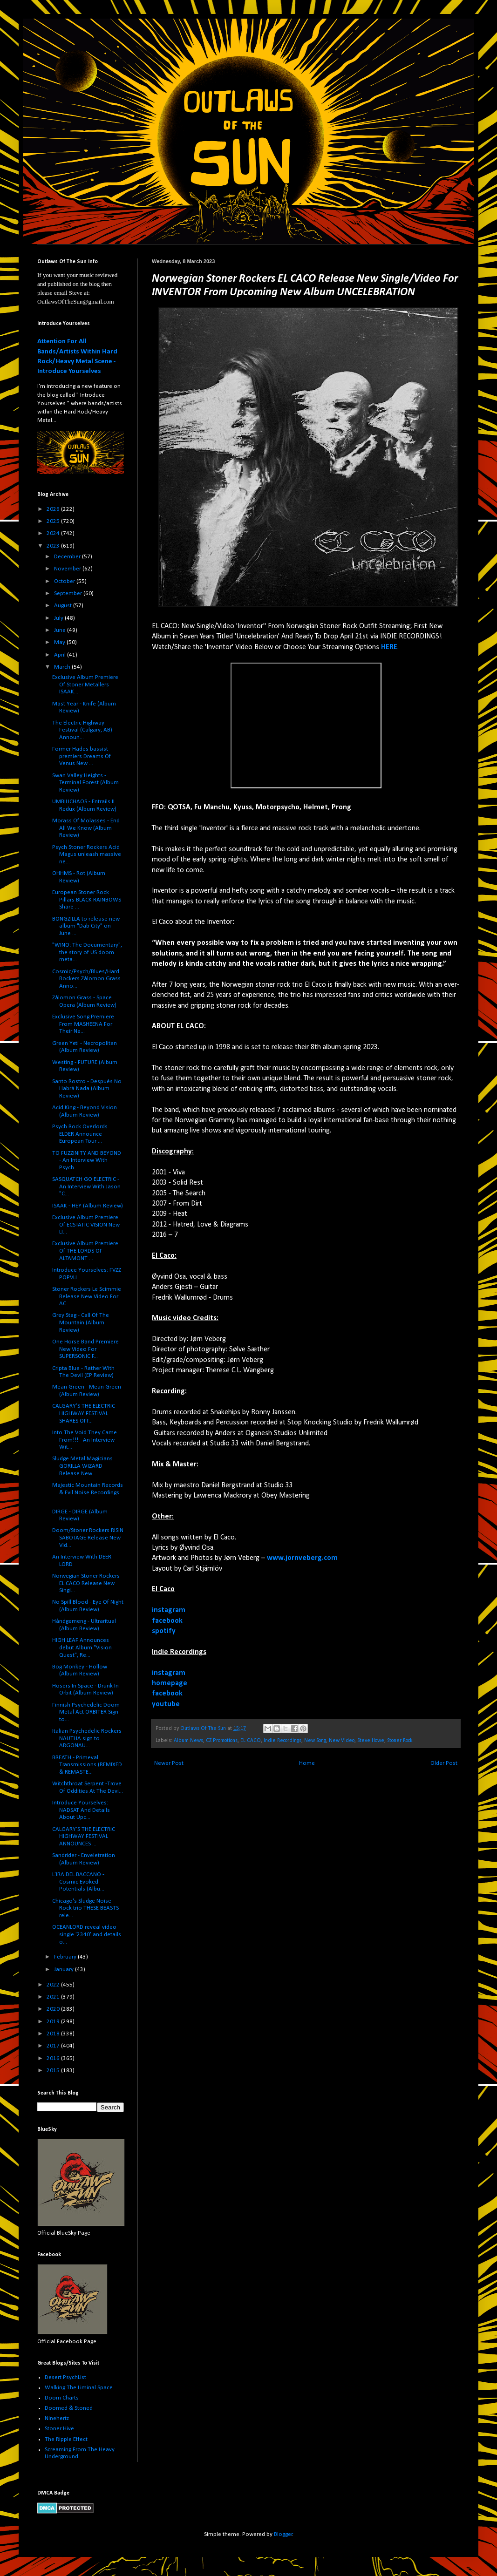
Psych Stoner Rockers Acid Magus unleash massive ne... (86, 854)
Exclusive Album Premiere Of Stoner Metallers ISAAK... (85, 684)
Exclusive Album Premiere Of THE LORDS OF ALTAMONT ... (85, 1251)
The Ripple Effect (66, 2439)
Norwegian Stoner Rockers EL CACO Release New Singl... (86, 1583)
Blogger (283, 2534)
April (60, 655)
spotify (164, 1631)
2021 (54, 1997)
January (64, 1969)
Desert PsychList (65, 2377)
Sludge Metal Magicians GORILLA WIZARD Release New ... (82, 1466)
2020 (54, 2009)
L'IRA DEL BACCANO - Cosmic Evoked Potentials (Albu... (78, 1881)
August (63, 606)
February (66, 1957)
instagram (168, 1610)
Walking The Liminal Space (79, 2388)
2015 (54, 2071)
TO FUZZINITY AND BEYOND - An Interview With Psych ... (86, 1160)
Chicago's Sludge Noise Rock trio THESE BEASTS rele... (85, 1908)
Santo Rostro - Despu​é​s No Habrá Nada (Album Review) (87, 1088)
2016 (54, 2058)
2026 (54, 509)
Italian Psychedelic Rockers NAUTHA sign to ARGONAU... (87, 1738)
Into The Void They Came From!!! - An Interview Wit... (84, 1440)
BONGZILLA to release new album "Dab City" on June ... (86, 926)
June (60, 630)
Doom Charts (62, 2398)
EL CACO (250, 1740)
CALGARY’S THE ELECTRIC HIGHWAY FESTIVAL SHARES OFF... (83, 1413)
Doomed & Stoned (69, 2408)
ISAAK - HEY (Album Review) (87, 1206)
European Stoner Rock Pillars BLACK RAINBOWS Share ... (86, 899)
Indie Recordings (282, 1740)
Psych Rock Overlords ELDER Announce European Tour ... (80, 1134)
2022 (54, 1985)
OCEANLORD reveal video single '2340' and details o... (86, 1934)
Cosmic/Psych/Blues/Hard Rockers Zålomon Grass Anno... (86, 979)
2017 (54, 2046)
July (59, 618)
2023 (54, 546)
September (68, 593)
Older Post (443, 1763)
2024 (54, 533)
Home (307, 1763)
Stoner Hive (59, 2429)
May (60, 642)
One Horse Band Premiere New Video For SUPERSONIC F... (85, 1349)
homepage (169, 1683)
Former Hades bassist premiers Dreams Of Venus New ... (81, 756)
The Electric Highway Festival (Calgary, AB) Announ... (82, 730)
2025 (54, 521)
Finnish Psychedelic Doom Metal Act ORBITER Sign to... (86, 1712)
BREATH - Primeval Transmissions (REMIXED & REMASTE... (87, 1765)
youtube (166, 1704)
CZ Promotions (222, 1740)
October (65, 581)
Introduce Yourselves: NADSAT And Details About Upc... (81, 1810)
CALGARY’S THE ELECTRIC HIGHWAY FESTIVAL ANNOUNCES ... (83, 1836)
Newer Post (169, 1763)
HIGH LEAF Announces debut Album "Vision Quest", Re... (82, 1647)
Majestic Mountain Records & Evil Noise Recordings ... (87, 1492)
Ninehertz (57, 2418)
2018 (54, 2034)
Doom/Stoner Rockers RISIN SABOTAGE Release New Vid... (87, 1537)
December (68, 557)
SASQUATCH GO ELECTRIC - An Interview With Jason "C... (86, 1186)
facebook (167, 1621)
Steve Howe (370, 1740)
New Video (341, 1740)
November (68, 569)
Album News (188, 1740)
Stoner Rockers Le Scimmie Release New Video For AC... (86, 1296)
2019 (54, 2022)
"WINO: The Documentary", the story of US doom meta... (87, 952)
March (63, 667)
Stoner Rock (400, 1740)
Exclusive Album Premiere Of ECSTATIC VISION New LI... (86, 1224)
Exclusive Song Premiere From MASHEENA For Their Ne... (83, 1024)
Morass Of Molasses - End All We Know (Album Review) (86, 828)
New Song (315, 1740)
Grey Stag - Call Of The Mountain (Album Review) (80, 1322)
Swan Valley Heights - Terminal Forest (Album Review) (85, 783)
